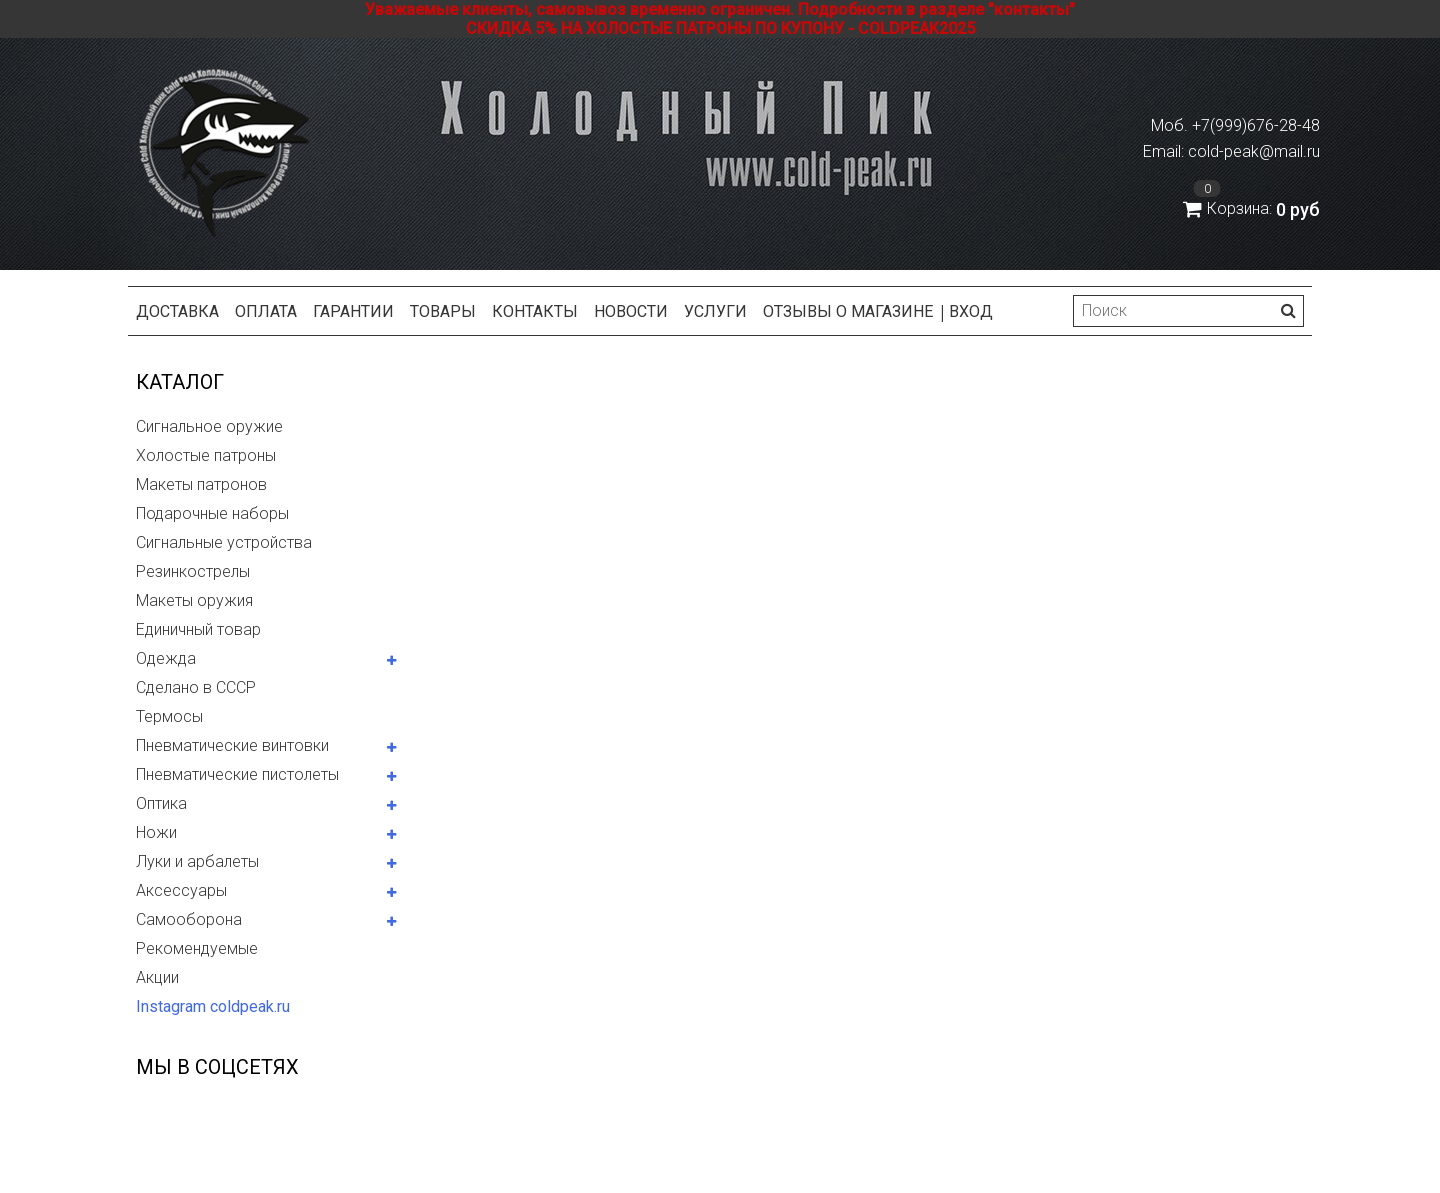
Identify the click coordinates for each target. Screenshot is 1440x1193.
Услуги (715, 311)
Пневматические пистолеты (237, 774)
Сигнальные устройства (224, 542)
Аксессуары (181, 890)
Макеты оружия (194, 600)
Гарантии (353, 311)
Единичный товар (198, 629)
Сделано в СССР (196, 687)
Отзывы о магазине (848, 311)
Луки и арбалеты (197, 861)
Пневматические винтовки (232, 745)
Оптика (161, 803)
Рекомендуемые (197, 948)
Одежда (166, 658)
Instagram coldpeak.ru (213, 1006)
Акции (157, 977)
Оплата (266, 311)
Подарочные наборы (212, 513)
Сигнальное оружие (209, 426)
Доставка (177, 311)
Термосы (169, 716)
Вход (971, 311)
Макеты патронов (201, 484)
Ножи (156, 832)
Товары (443, 311)
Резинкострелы (193, 571)
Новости (631, 311)
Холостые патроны (206, 455)
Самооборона (189, 919)
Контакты (535, 311)
